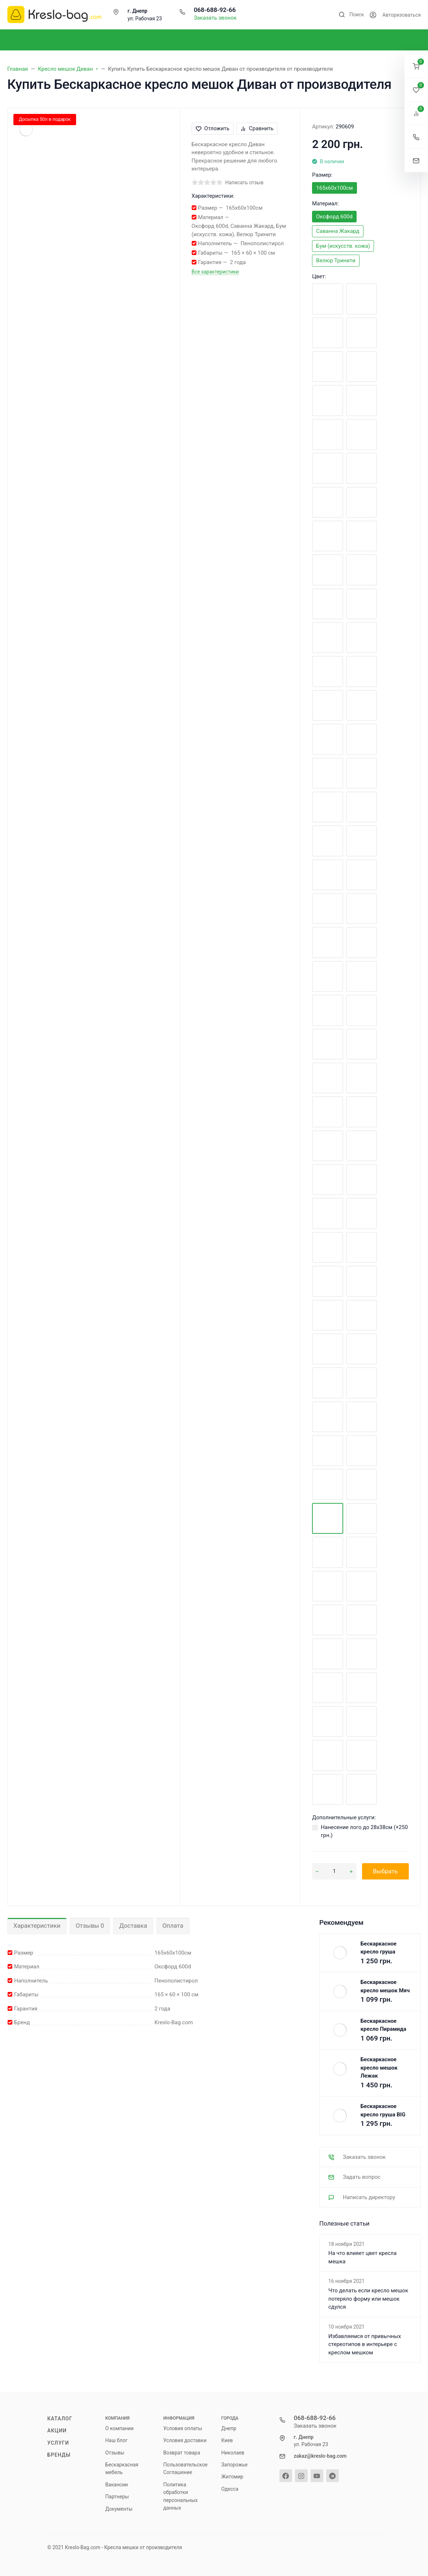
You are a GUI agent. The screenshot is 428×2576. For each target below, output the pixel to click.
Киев (227, 2440)
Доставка (133, 1925)
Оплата (172, 1925)
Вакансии (116, 2484)
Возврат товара (181, 2453)
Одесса (229, 2489)
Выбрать (385, 1871)
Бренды (59, 2455)
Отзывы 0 (90, 1925)
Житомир (232, 2477)
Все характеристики (215, 272)
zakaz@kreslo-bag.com (320, 2456)
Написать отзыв (244, 182)
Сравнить (257, 128)
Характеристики (37, 1925)
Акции (57, 2430)
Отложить (213, 128)
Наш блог (116, 2440)
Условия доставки (185, 2440)
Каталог (59, 2418)
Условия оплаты (182, 2428)
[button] (416, 66)
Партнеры (117, 2496)
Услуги (58, 2443)
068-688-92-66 (215, 9)
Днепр (228, 2428)
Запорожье (234, 2465)
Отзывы (115, 2453)
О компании (119, 2428)
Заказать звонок (215, 18)
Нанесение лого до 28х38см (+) (364, 1831)
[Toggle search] (351, 15)
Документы (119, 2509)
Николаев (233, 2453)
